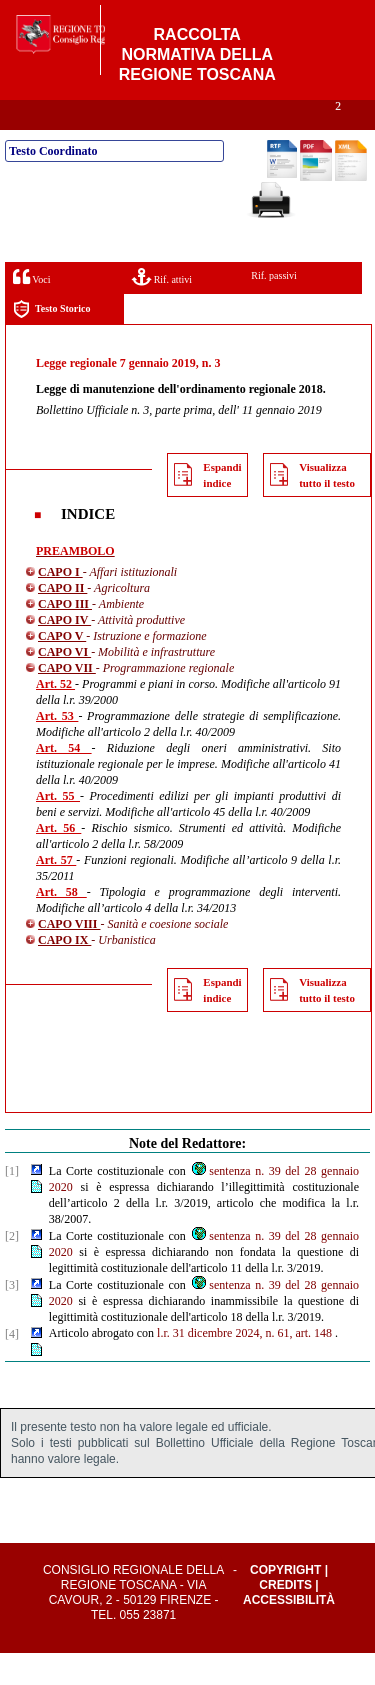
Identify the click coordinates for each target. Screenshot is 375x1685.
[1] (12, 1203)
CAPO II (62, 620)
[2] (12, 1268)
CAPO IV (64, 652)
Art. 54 (64, 780)
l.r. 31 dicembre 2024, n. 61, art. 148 (244, 1365)
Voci (31, 308)
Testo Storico (51, 341)
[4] (12, 1366)
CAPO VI (64, 684)
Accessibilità (289, 1632)
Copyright (285, 1602)
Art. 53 (57, 748)
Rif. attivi (162, 308)
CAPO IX (64, 972)
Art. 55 (58, 828)
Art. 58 (61, 924)
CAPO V (62, 668)
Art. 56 (58, 860)
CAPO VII (67, 700)
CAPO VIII (69, 956)
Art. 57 (56, 892)
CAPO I (60, 604)
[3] (12, 1317)
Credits (285, 1617)
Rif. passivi (274, 307)
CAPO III (65, 636)
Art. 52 (55, 716)
